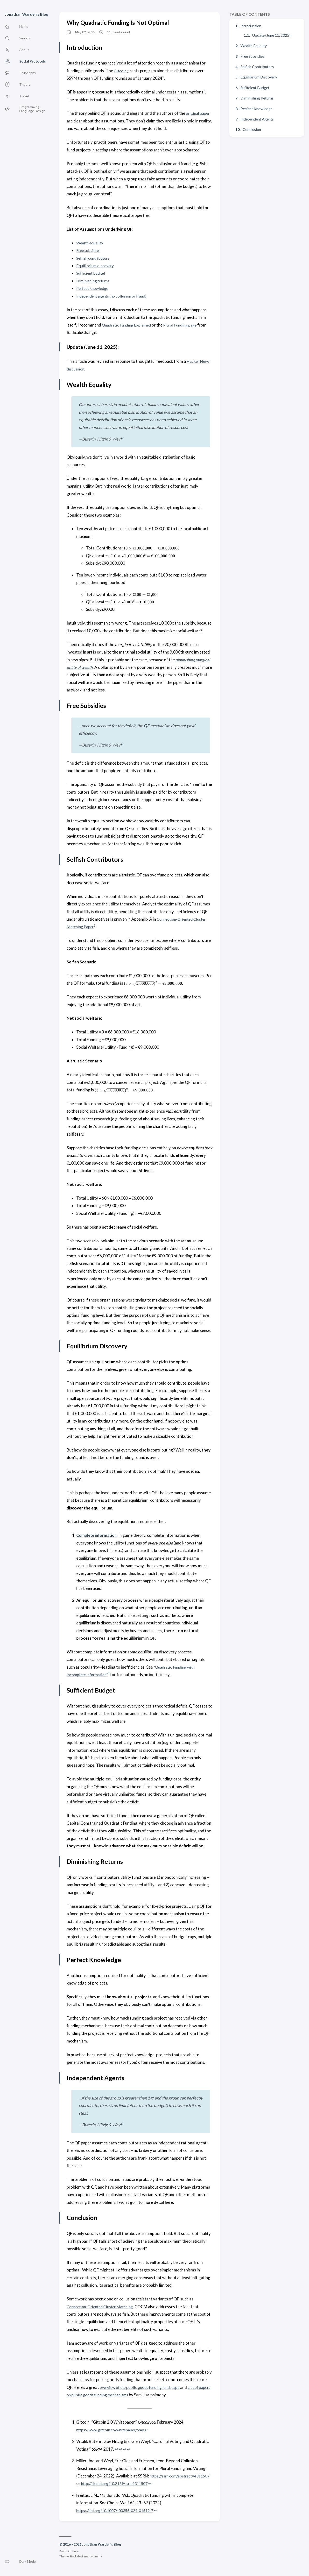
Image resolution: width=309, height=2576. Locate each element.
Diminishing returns (94, 280)
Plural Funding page (183, 324)
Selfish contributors (94, 258)
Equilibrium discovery (95, 265)
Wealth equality (90, 242)
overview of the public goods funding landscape (142, 2387)
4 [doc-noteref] (112, 1673)
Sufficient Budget (254, 87)
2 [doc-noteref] (204, 91)
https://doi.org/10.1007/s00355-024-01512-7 (118, 2517)
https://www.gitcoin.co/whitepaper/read (112, 2429)
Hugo (75, 2559)
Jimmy (97, 2564)
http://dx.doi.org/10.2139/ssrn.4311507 (113, 2491)
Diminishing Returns (257, 98)
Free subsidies (89, 250)
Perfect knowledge (93, 288)
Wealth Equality (253, 45)
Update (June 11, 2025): (271, 35)
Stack (73, 2564)
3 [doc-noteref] (96, 925)
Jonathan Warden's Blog (26, 14)
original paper (198, 113)
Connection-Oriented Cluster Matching (102, 2306)
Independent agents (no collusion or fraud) (114, 296)
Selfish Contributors (257, 66)
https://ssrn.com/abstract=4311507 (108, 2483)
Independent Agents (257, 119)
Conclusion (252, 129)
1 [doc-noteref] (163, 77)
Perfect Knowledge (256, 108)
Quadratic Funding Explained (128, 324)
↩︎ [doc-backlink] (151, 2429)
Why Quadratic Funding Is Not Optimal (118, 22)
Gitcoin (120, 70)
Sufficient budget (91, 273)
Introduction (250, 25)
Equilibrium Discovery (258, 77)
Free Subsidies (252, 56)
